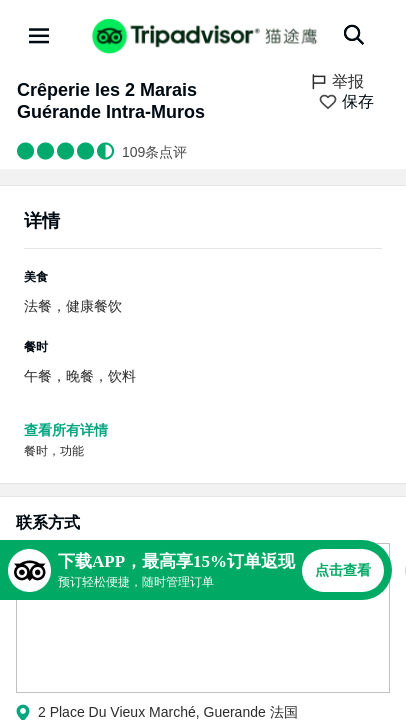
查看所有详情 (66, 430)
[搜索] (354, 35)
